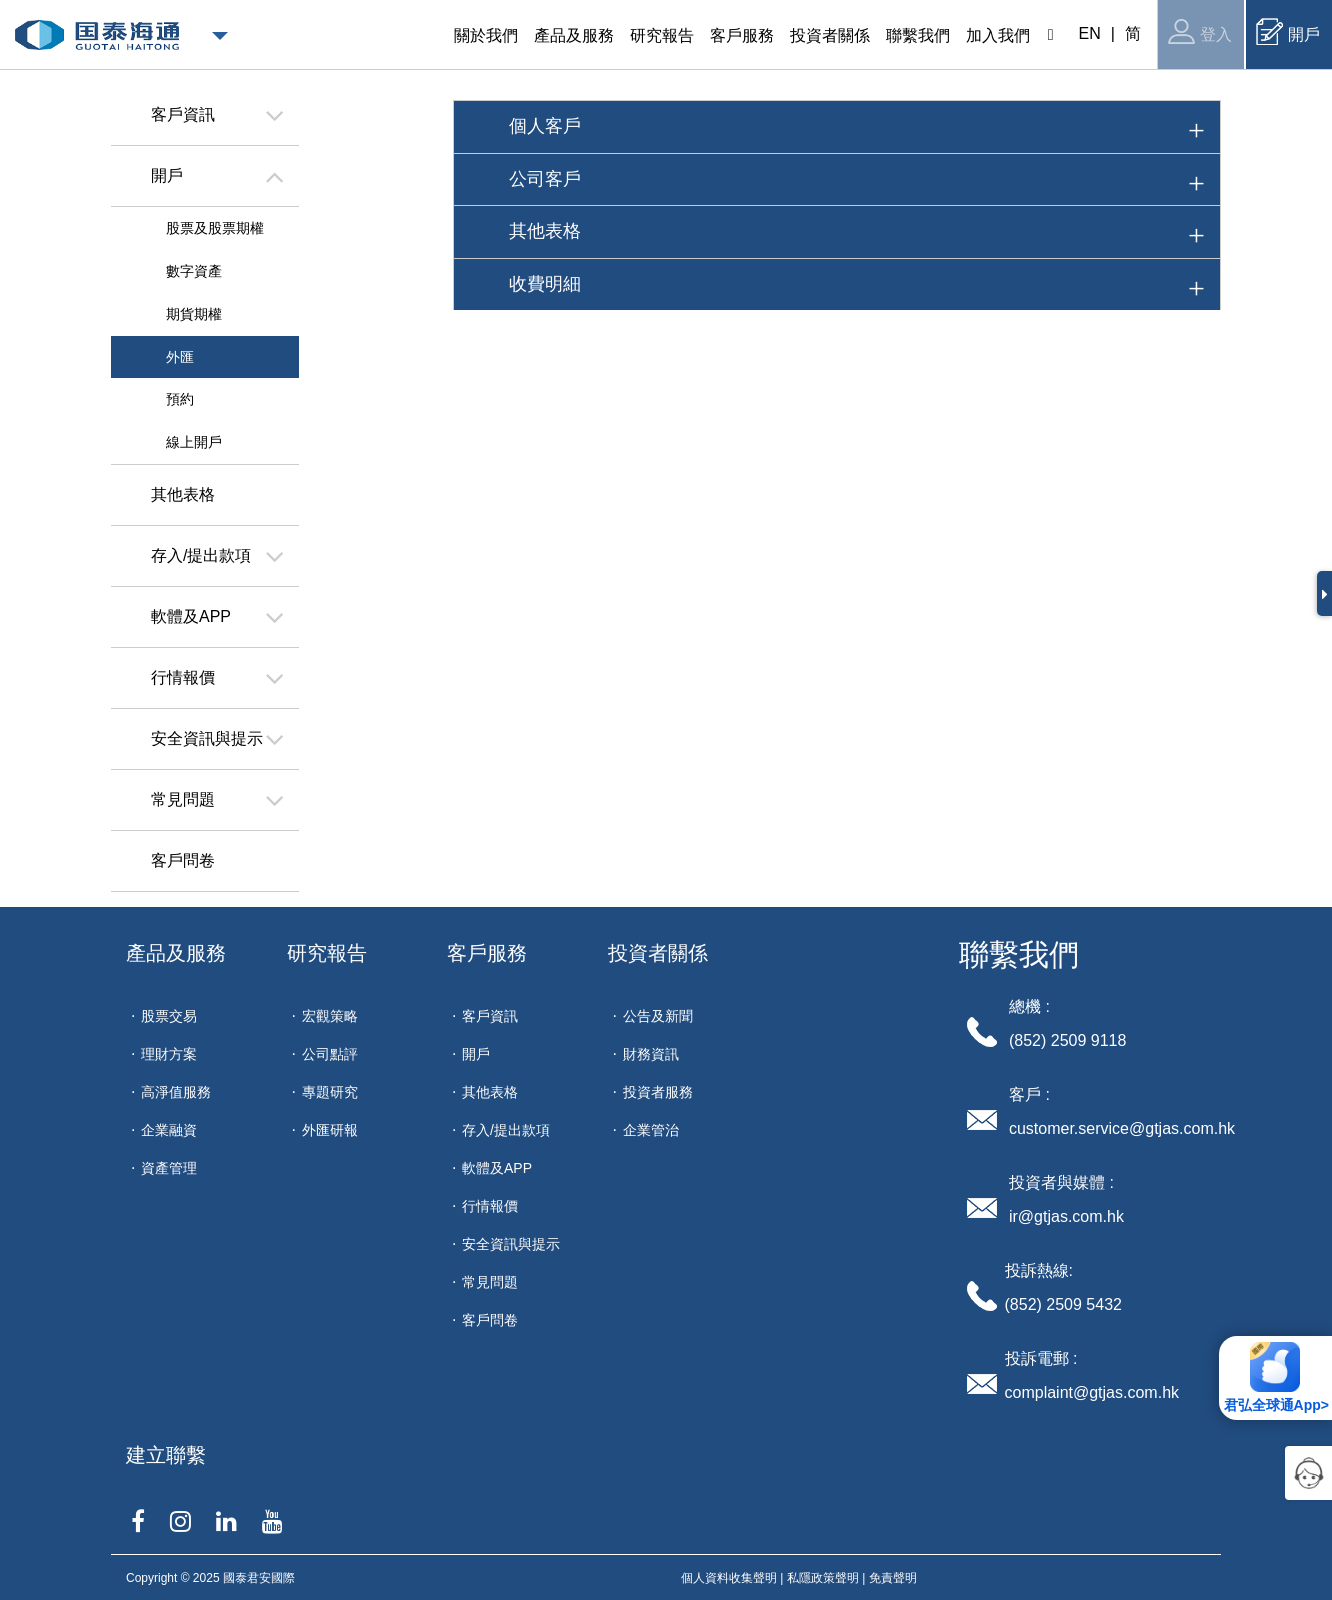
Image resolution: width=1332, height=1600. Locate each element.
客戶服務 (487, 953)
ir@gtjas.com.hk (1066, 1216)
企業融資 (169, 1130)
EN (1090, 33)
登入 (1200, 31)
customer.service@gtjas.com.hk (1122, 1128)
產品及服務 (176, 953)
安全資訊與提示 (511, 1244)
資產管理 (169, 1168)
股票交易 (169, 1016)
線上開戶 (194, 442)
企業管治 (651, 1130)
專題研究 (330, 1092)
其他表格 (490, 1092)
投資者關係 (658, 953)
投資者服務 (658, 1092)
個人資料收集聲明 (729, 1578)
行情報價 (490, 1206)
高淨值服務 (176, 1092)
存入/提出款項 (506, 1130)
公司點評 (330, 1054)
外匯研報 (330, 1130)
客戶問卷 (490, 1320)
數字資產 (194, 271)
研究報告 (327, 953)
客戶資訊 (490, 1016)
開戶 (1288, 31)
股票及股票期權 (215, 228)
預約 (180, 399)
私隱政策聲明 (823, 1578)
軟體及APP (497, 1168)
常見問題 (490, 1282)
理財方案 (169, 1054)
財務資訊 (651, 1054)
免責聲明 (893, 1578)
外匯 (180, 357)
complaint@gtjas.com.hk (1092, 1392)
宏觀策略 (330, 1016)
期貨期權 (194, 314)
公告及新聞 (658, 1016)
